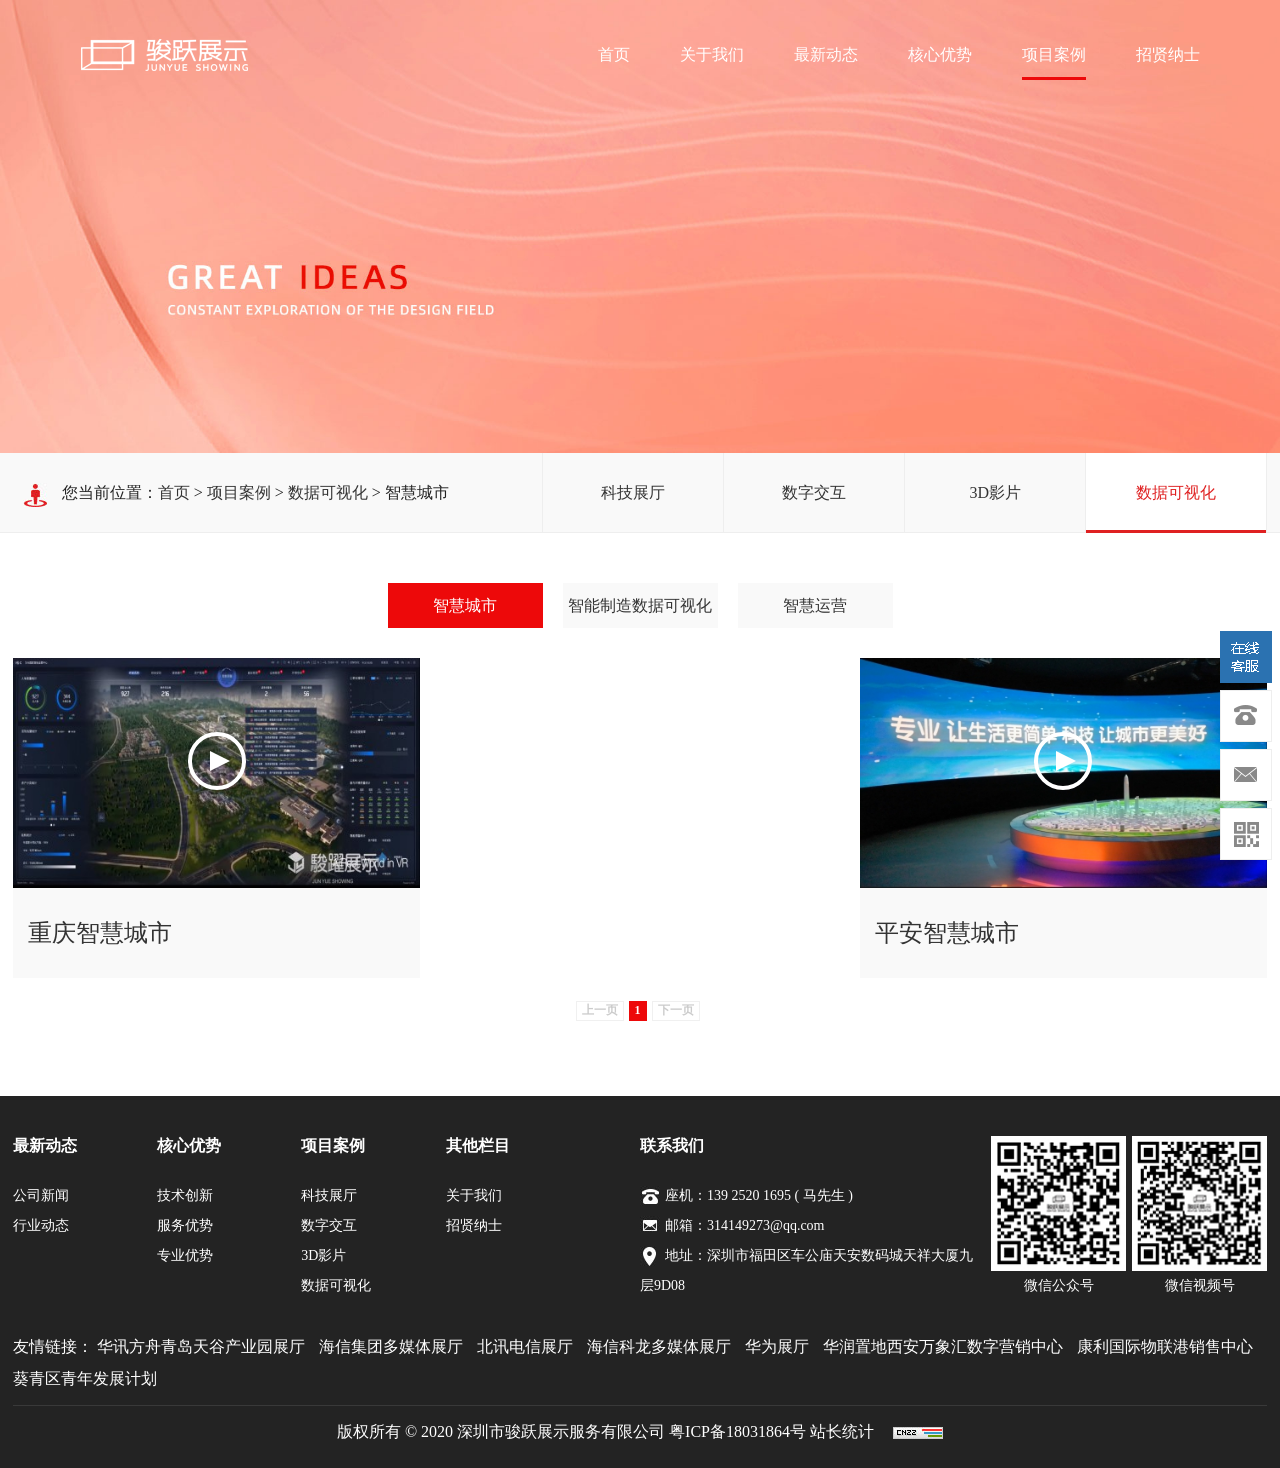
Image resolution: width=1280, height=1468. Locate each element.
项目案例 (1054, 54)
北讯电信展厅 (525, 1346)
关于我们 (712, 54)
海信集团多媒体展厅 (391, 1346)
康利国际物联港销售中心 (1165, 1346)
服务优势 (185, 1225)
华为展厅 (777, 1346)
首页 (614, 54)
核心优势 (940, 54)
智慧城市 (465, 605)
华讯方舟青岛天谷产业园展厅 (201, 1346)
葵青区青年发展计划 (85, 1378)
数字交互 (814, 492)
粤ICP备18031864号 (737, 1431)
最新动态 (826, 54)
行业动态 (41, 1225)
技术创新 (185, 1195)
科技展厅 (633, 492)
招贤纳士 (1168, 54)
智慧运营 (815, 605)
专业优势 (185, 1255)
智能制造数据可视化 (640, 605)
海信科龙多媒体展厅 (659, 1346)
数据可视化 (1176, 492)
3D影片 (995, 492)
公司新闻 (41, 1195)
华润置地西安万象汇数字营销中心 (943, 1346)
